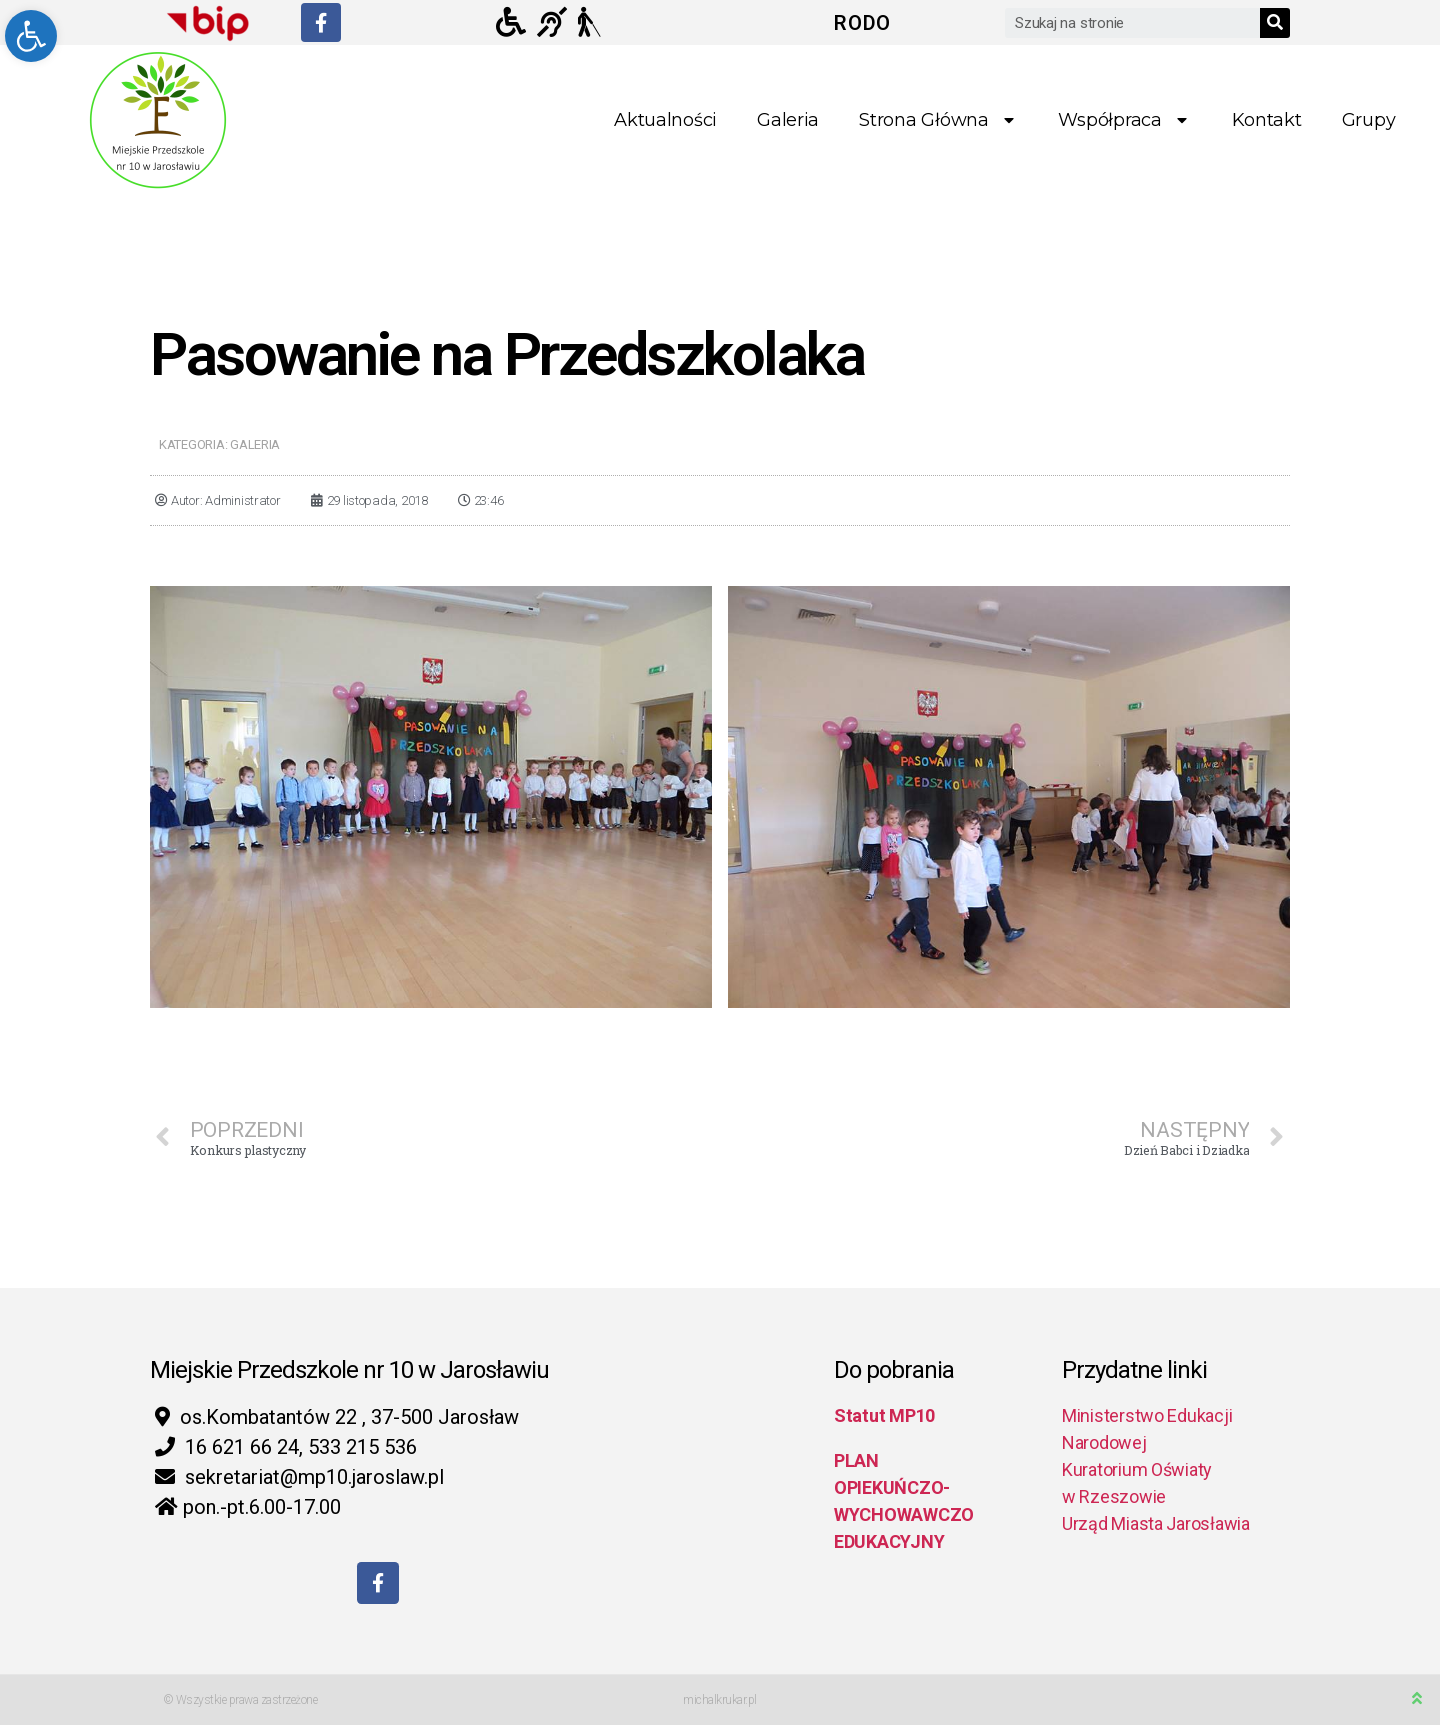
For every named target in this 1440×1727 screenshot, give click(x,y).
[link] (31, 36)
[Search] (1275, 23)
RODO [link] (862, 23)
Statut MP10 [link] (884, 1415)
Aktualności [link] (665, 120)
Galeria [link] (788, 120)
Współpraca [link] (1124, 120)
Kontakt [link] (1267, 120)
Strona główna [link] (938, 120)
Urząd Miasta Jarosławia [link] (1156, 1523)
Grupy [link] (1369, 120)
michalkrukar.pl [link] (720, 1702)
